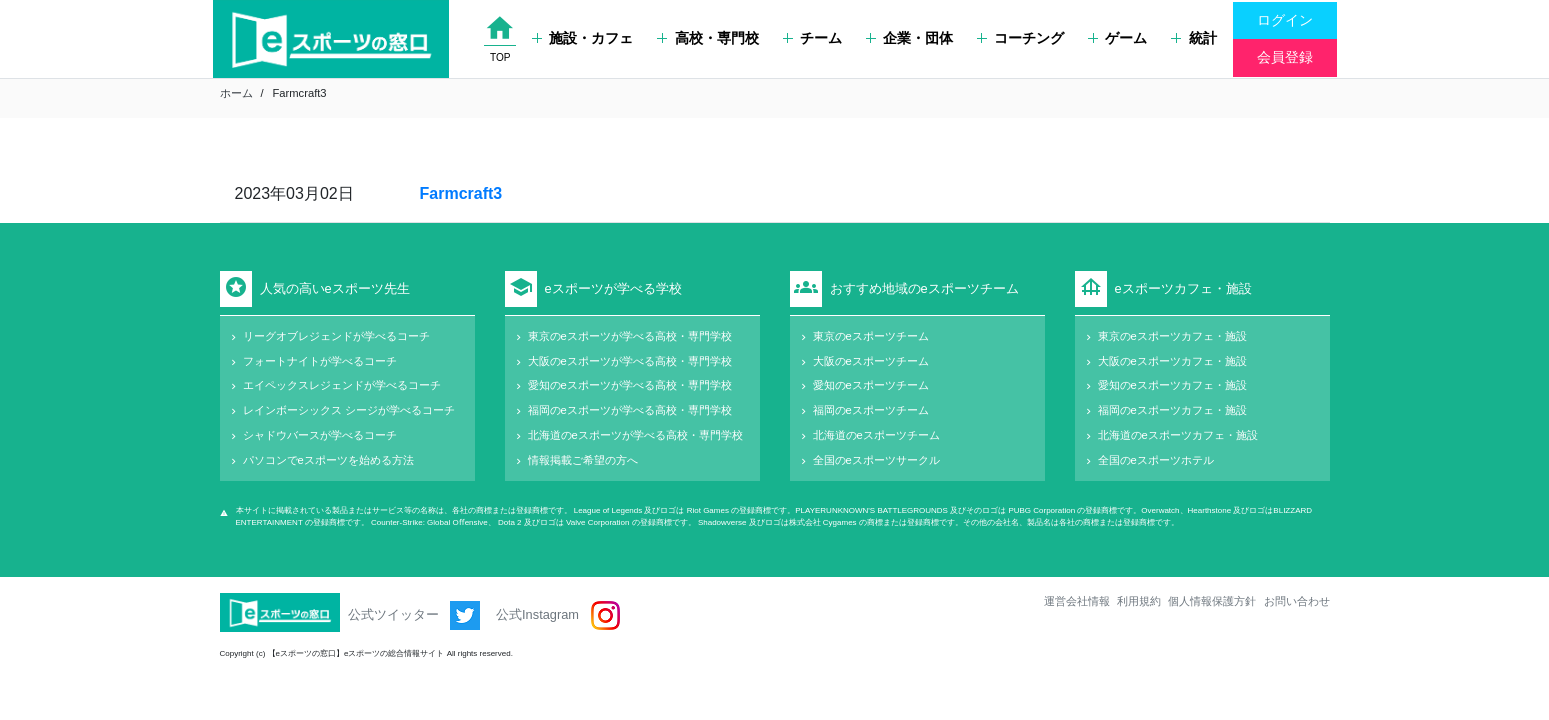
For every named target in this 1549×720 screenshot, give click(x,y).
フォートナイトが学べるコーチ (320, 361)
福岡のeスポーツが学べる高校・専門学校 (630, 410)
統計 (1193, 38)
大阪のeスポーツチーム (871, 361)
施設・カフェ (582, 38)
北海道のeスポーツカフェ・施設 (1178, 435)
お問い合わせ (1297, 601)
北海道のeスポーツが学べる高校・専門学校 (635, 435)
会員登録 (1285, 57)
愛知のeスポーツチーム (871, 385)
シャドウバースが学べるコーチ (320, 435)
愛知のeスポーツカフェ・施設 (1172, 385)
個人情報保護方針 (1212, 601)
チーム (812, 38)
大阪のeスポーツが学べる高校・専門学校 (630, 361)
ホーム (236, 93)
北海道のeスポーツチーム (876, 435)
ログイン (1285, 20)
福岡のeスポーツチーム (871, 410)
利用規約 (1139, 601)
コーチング (1020, 38)
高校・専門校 (707, 38)
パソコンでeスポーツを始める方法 (328, 460)
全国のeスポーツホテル (1156, 460)
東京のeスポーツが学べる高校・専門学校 (630, 336)
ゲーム (1117, 38)
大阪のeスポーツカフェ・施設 (1172, 361)
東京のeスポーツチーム (871, 336)
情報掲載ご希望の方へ (583, 460)
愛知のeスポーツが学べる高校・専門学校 (630, 385)
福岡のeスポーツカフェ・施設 (1172, 410)
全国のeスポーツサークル (876, 460)
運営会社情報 (1077, 601)
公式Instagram (557, 615)
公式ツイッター (414, 615)
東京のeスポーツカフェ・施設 (1172, 336)
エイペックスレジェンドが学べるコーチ (342, 385)
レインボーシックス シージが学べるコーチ (349, 410)
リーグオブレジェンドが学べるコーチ (336, 336)
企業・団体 (909, 38)
